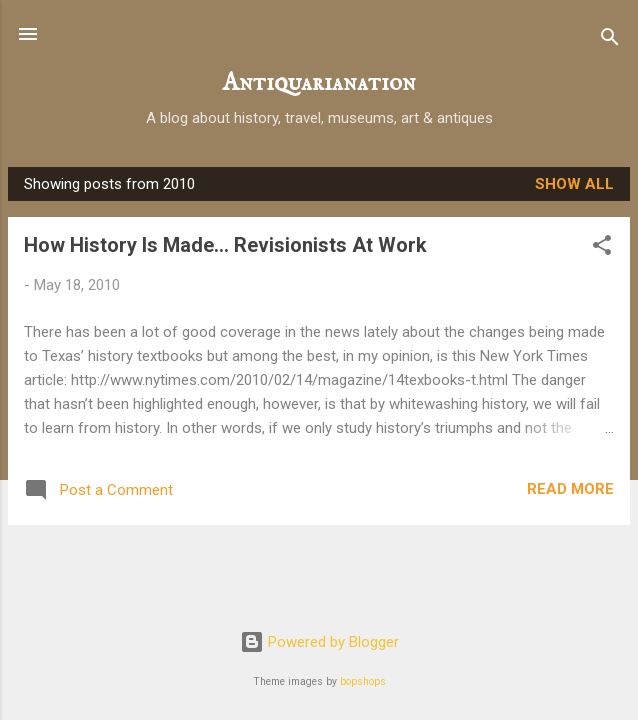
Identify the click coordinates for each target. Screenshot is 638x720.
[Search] (610, 40)
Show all (574, 184)
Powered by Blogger (319, 642)
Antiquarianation (319, 83)
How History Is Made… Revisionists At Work (225, 245)
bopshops (363, 681)
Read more (570, 489)
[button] (602, 248)
